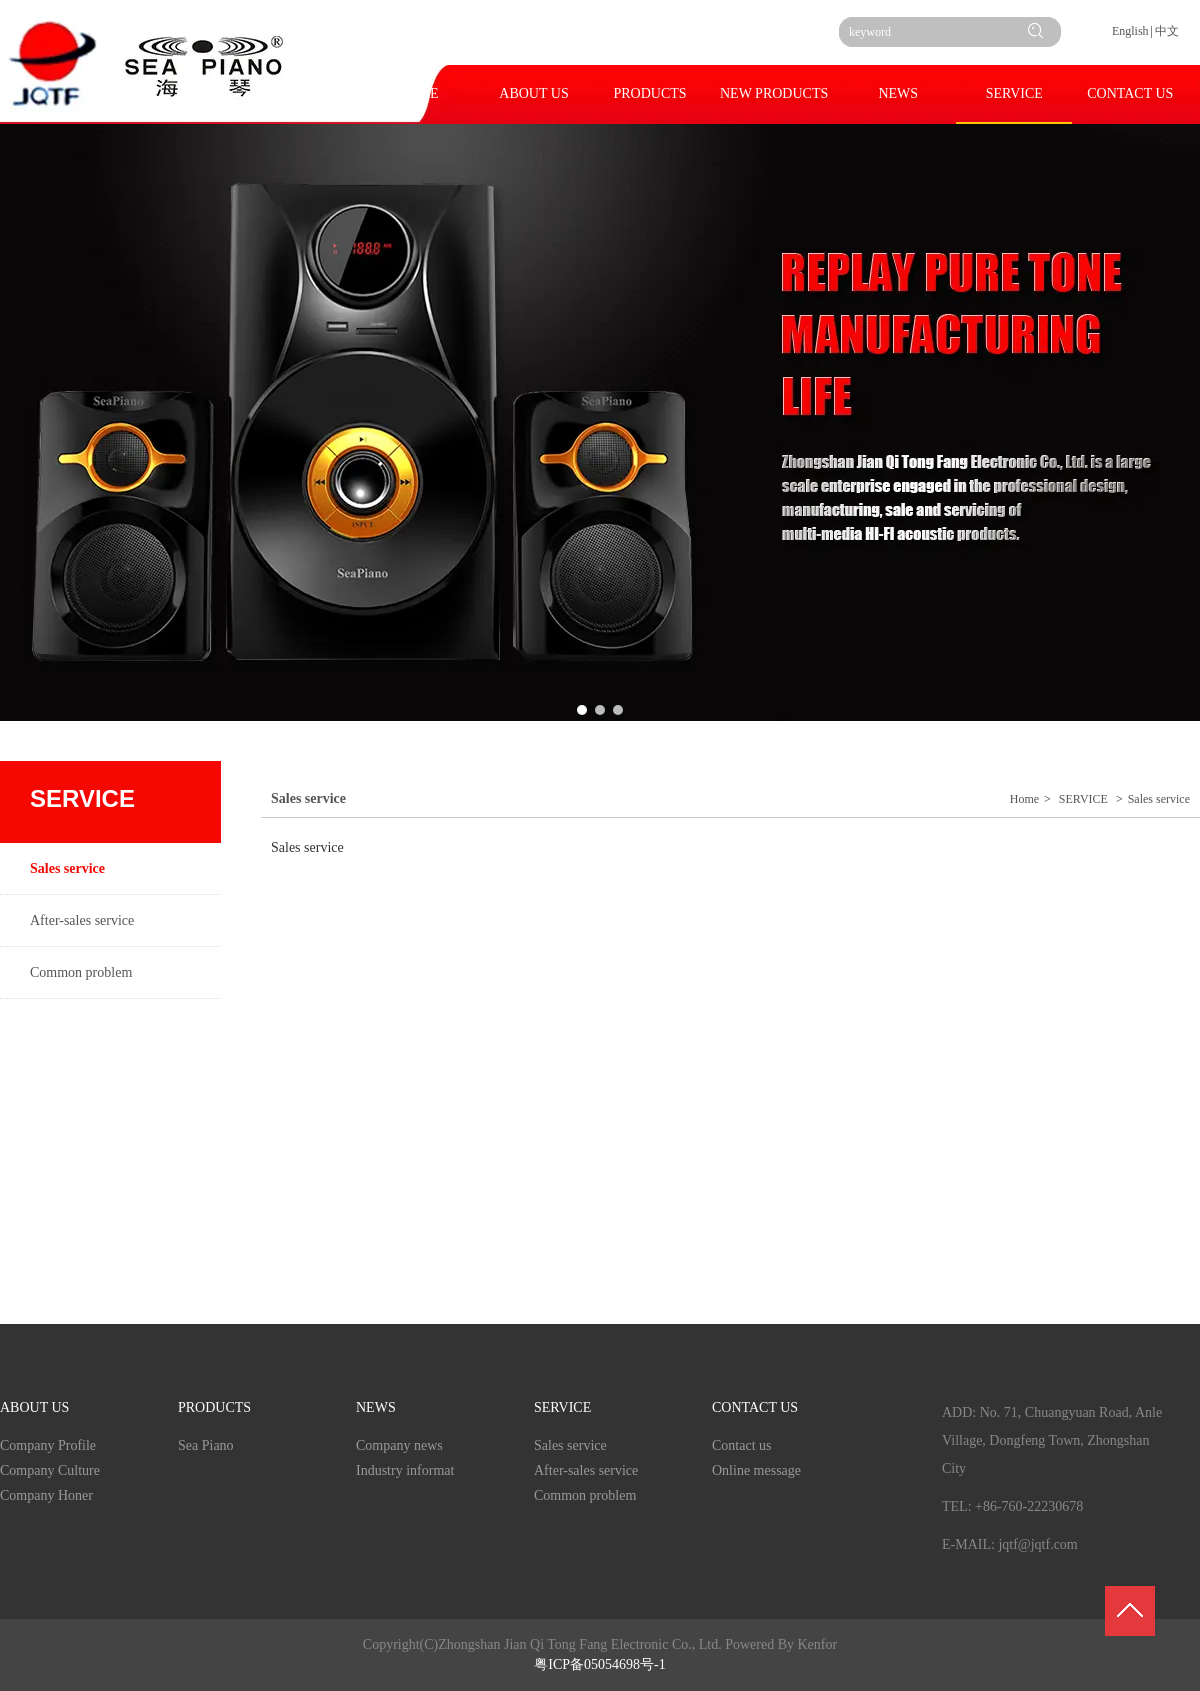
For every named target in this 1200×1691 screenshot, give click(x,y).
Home (1024, 799)
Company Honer (46, 1495)
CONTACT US (755, 1407)
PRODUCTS (214, 1407)
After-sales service (586, 1470)
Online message (756, 1470)
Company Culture (50, 1470)
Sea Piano (206, 1445)
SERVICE (1083, 799)
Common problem (585, 1495)
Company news (399, 1445)
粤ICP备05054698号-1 (599, 1664)
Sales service (1159, 799)
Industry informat (405, 1470)
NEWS (376, 1407)
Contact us (742, 1445)
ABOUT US (34, 1407)
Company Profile (48, 1445)
